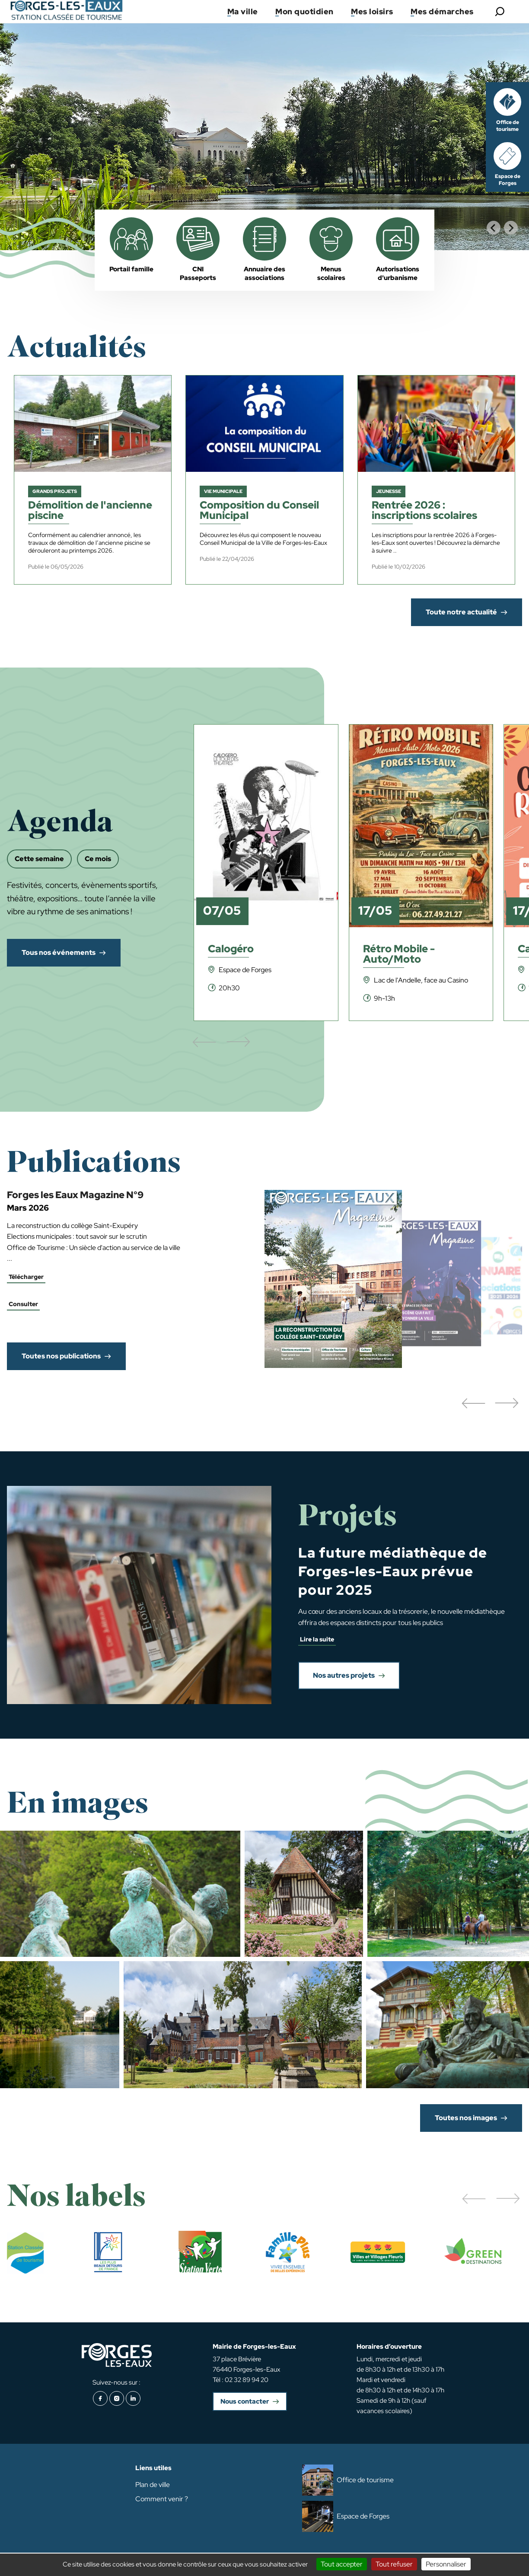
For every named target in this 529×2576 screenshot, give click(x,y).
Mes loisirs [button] (372, 11)
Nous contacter (244, 2401)
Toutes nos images (466, 2117)
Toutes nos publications (61, 1356)
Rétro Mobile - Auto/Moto (399, 955)
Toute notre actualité (461, 612)
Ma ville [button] (242, 11)
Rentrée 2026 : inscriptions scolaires (424, 511)
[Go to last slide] (493, 228)
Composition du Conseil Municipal (259, 511)
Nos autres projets (344, 1675)
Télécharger (26, 1277)
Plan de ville (152, 2484)
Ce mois (98, 858)
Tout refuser (394, 2564)
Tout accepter (342, 2564)
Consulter (23, 1304)
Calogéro (231, 949)
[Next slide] (511, 228)
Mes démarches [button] (442, 11)
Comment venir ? (161, 2498)
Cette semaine (39, 858)
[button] (473, 1404)
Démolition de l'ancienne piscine (90, 511)
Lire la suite (317, 1639)
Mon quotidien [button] (304, 11)
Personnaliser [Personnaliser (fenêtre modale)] (446, 2564)
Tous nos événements (59, 952)
